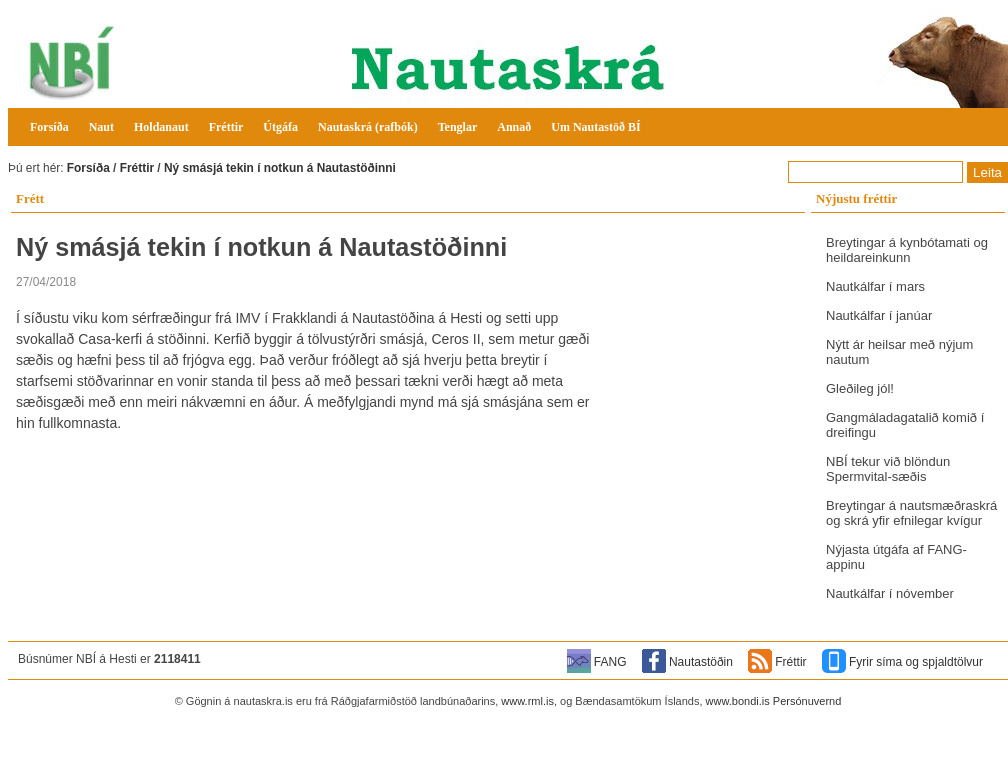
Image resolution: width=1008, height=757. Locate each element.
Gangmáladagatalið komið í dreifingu (905, 425)
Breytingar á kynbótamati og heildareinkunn (907, 250)
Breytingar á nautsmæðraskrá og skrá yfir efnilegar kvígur (911, 513)
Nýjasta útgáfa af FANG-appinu (896, 557)
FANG (610, 662)
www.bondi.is (738, 701)
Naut (101, 127)
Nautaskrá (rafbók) (368, 127)
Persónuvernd (807, 701)
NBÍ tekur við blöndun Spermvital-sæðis (888, 469)
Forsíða (49, 127)
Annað (514, 127)
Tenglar (458, 127)
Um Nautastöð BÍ (595, 127)
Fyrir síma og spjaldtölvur (916, 662)
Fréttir (226, 127)
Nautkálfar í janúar (879, 315)
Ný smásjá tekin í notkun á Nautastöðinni (280, 168)
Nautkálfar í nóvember (890, 593)
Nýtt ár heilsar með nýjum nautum (899, 352)
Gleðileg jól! (860, 388)
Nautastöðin (701, 662)
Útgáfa (280, 127)
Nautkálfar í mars (875, 286)
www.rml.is (527, 701)
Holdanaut (161, 127)
